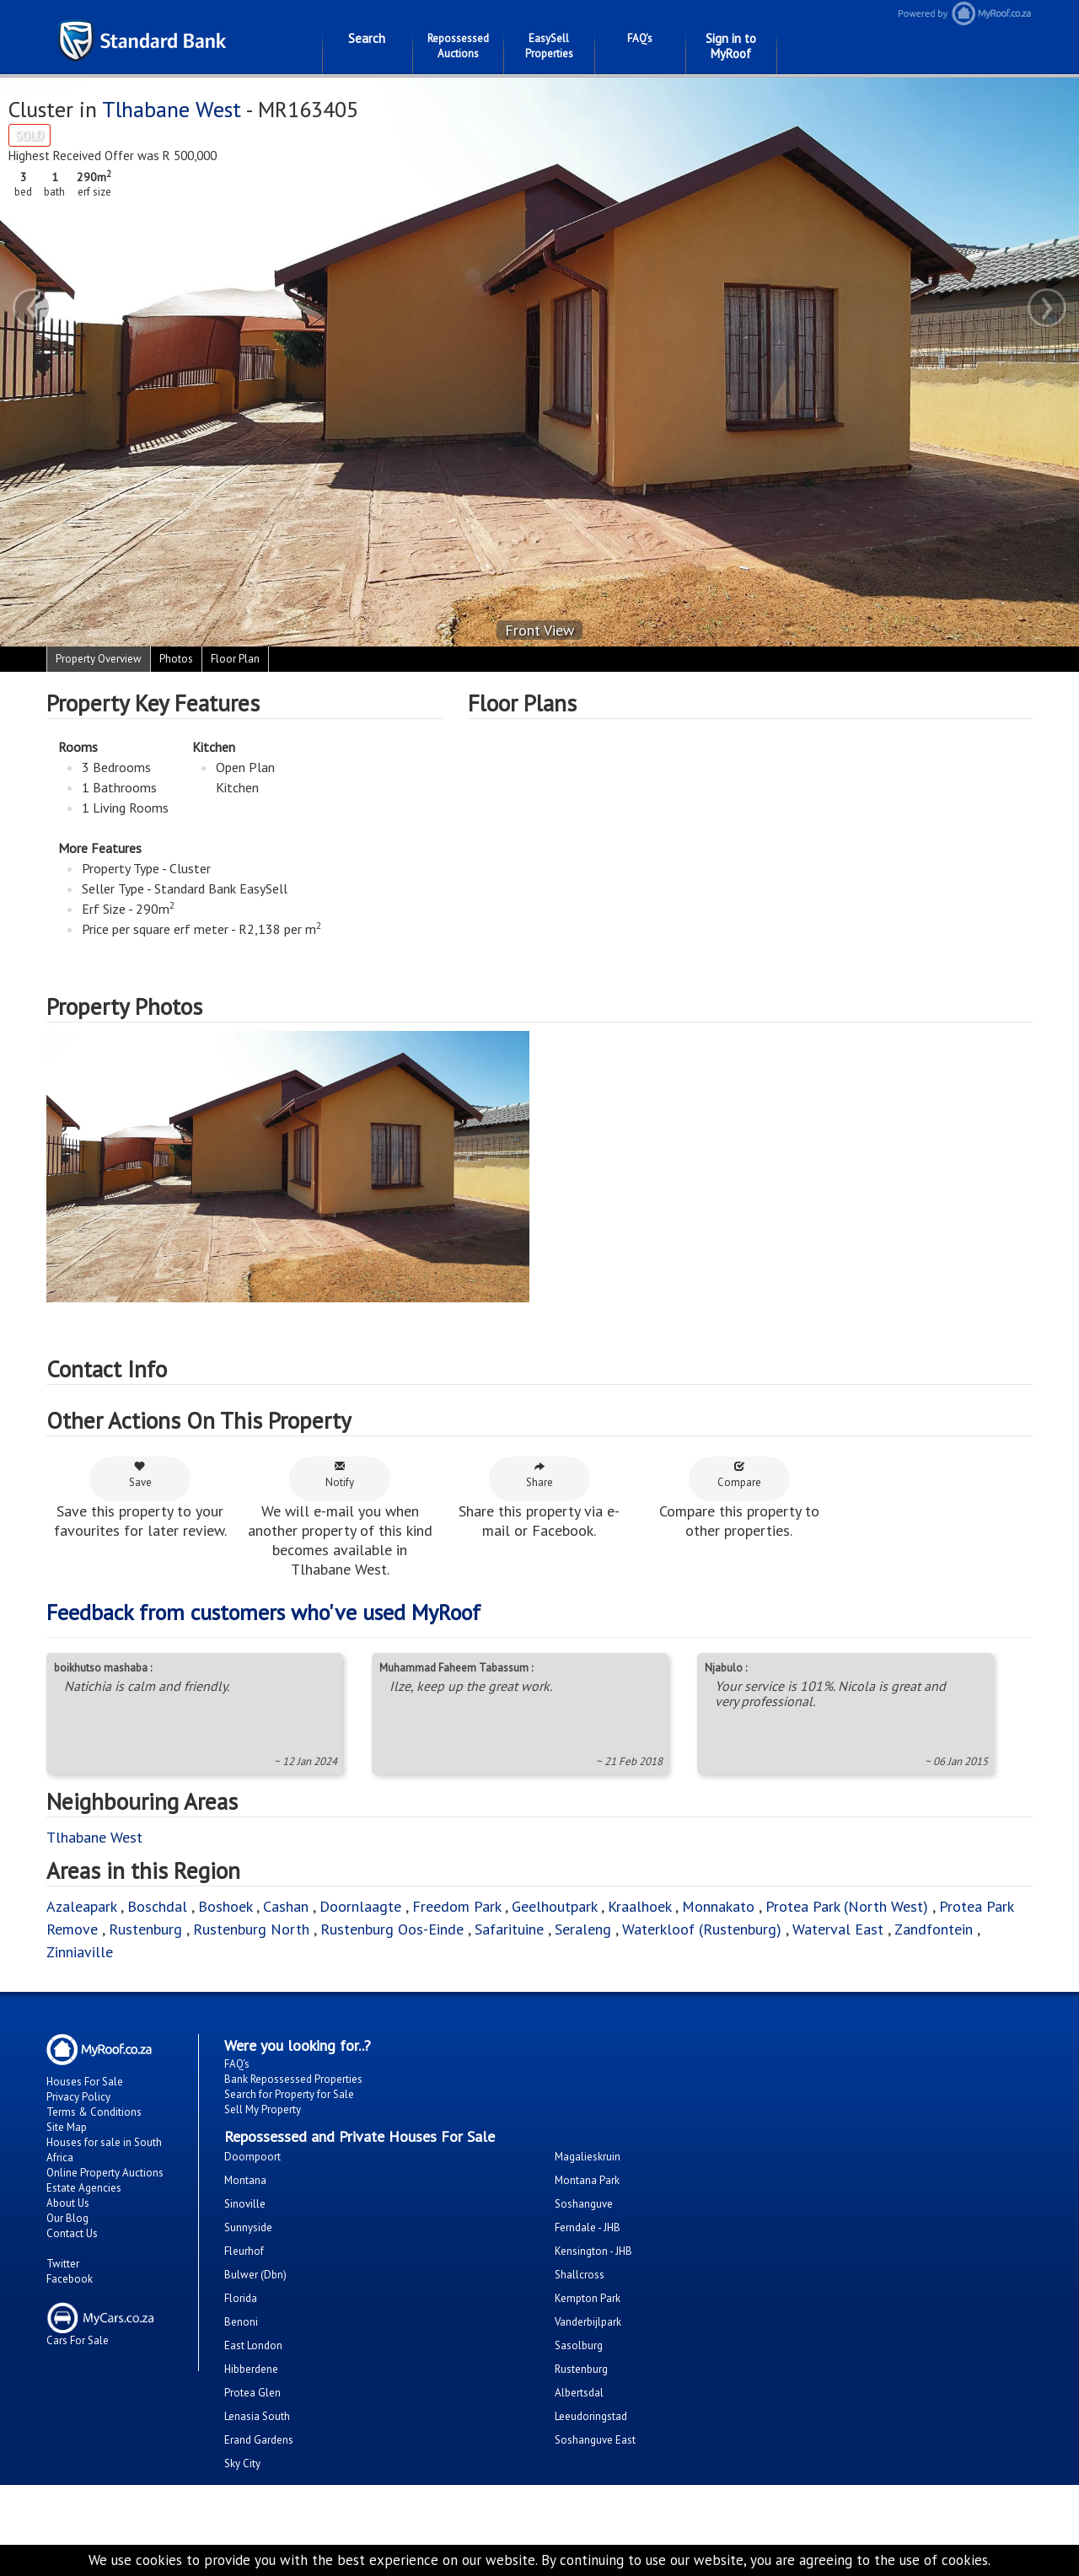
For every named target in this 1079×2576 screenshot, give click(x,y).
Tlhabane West (171, 109)
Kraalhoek (639, 1906)
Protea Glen (252, 2392)
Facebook (69, 2279)
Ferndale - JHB (587, 2227)
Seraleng (583, 1929)
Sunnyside (248, 2227)
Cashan (286, 1906)
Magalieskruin (587, 2156)
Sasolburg (579, 2345)
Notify (339, 1474)
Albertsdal (579, 2392)
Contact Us (72, 2233)
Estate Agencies (83, 2188)
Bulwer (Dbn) (255, 2274)
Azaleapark (81, 1906)
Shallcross (579, 2274)
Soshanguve (584, 2204)
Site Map (66, 2127)
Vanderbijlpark (588, 2322)
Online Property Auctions (105, 2172)
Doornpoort (252, 2156)
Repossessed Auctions (458, 46)
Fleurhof (244, 2251)
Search (366, 38)
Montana (245, 2180)
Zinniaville (79, 1952)
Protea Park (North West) (846, 1906)
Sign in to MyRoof (731, 46)
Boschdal (157, 1906)
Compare (739, 1474)
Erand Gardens (258, 2440)
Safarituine (509, 1929)
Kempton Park (587, 2298)
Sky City (242, 2463)
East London (253, 2345)
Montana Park (587, 2180)
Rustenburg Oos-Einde (392, 1929)
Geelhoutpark (554, 1906)
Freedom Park (456, 1906)
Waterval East (837, 1929)
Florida (240, 2298)
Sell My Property (262, 2109)
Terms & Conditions (94, 2112)
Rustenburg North (251, 1929)
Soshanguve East (595, 2440)
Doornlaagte (360, 1906)
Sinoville (245, 2204)
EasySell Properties (549, 46)
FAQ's (639, 38)
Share (539, 1474)
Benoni (241, 2322)
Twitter (62, 2264)
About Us (67, 2203)
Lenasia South (257, 2416)
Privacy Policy (78, 2097)
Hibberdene (251, 2369)
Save (140, 1474)
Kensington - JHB (593, 2251)
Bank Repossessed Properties (293, 2079)
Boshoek (225, 1906)
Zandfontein (933, 1929)
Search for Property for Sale (289, 2094)
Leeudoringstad (591, 2416)
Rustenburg (145, 1929)
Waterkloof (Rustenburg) (701, 1929)
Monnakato (718, 1906)
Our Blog (67, 2218)
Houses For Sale (84, 2081)
